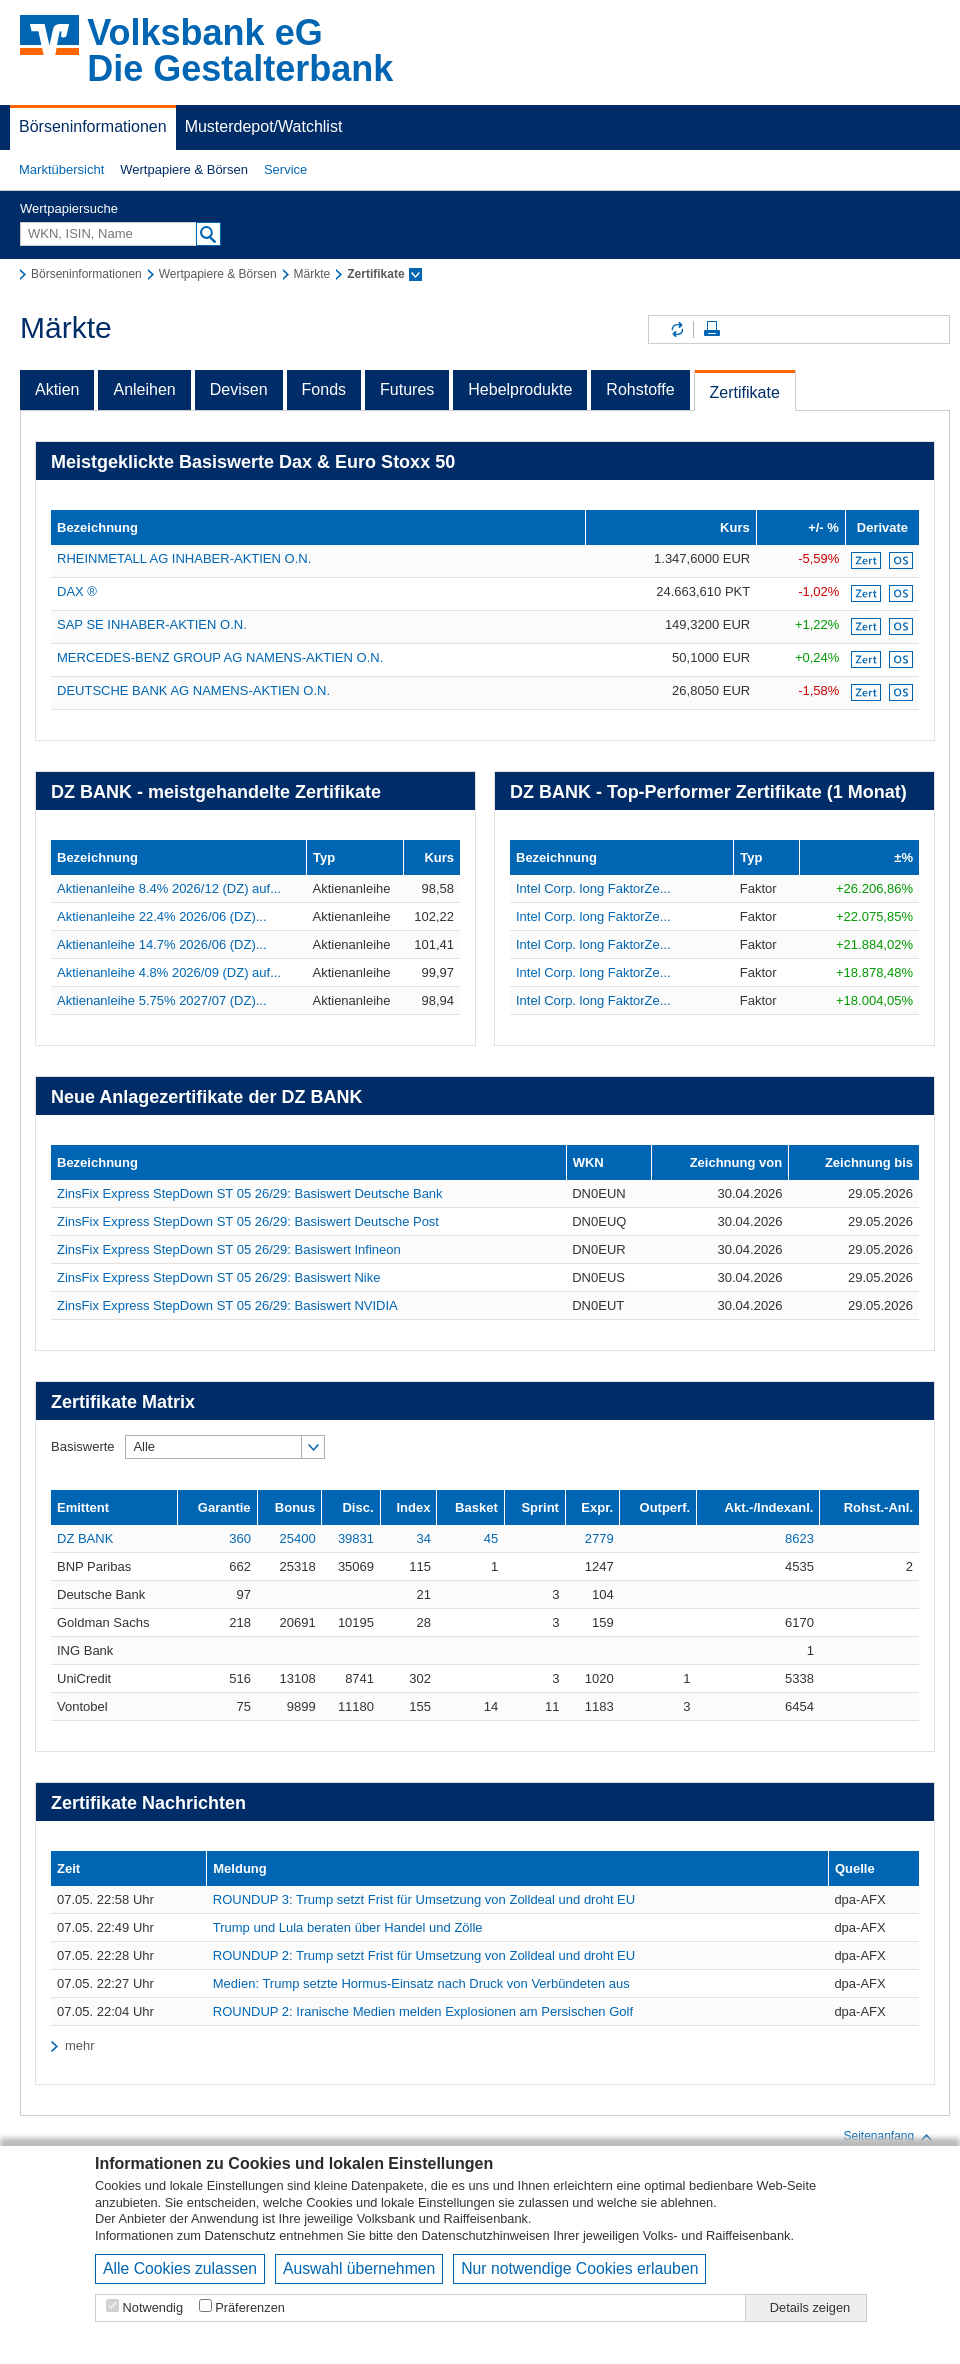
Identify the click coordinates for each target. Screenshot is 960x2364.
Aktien (57, 389)
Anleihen (144, 389)
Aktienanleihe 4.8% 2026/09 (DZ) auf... (169, 972)
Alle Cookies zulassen (180, 2268)
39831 (356, 1538)
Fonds (324, 389)
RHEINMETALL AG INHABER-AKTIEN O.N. (184, 558)
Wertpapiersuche (69, 208)
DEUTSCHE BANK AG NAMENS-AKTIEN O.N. (193, 690)
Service (285, 169)
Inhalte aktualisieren (676, 329)
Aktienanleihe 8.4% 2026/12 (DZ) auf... (169, 888)
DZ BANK (85, 1538)
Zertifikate (745, 392)
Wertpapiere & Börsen (184, 169)
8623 (799, 1538)
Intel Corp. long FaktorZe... (593, 888)
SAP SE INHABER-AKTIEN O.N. (152, 624)
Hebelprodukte (520, 389)
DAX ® (77, 591)
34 (423, 1538)
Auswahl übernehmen (359, 2268)
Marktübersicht (61, 169)
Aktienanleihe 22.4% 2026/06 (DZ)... (162, 916)
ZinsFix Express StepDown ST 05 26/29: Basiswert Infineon (229, 1249)
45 (491, 1538)
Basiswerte (83, 1446)
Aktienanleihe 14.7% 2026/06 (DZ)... (162, 944)
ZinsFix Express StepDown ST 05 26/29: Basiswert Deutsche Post (248, 1221)
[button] (61, 170)
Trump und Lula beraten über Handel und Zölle (348, 1927)
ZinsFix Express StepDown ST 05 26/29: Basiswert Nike (218, 1277)
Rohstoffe (640, 389)
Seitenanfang (888, 2137)
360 (240, 1538)
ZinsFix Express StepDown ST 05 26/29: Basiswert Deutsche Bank (250, 1193)
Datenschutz (240, 2235)
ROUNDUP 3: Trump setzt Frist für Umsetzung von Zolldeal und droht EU (424, 1899)
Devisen (239, 389)
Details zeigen (810, 2307)
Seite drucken (712, 329)
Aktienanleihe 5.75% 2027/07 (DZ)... (162, 1000)
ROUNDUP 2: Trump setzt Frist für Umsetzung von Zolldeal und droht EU (424, 1955)
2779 (599, 1538)
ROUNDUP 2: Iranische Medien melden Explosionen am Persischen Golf (423, 2011)
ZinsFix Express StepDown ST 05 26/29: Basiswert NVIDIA (227, 1305)
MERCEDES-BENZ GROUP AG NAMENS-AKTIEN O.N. (220, 657)
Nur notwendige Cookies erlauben (579, 2268)
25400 (298, 1538)
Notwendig (153, 2307)
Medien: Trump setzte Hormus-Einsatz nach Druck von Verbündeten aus (421, 1983)
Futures (407, 389)
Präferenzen (250, 2307)
